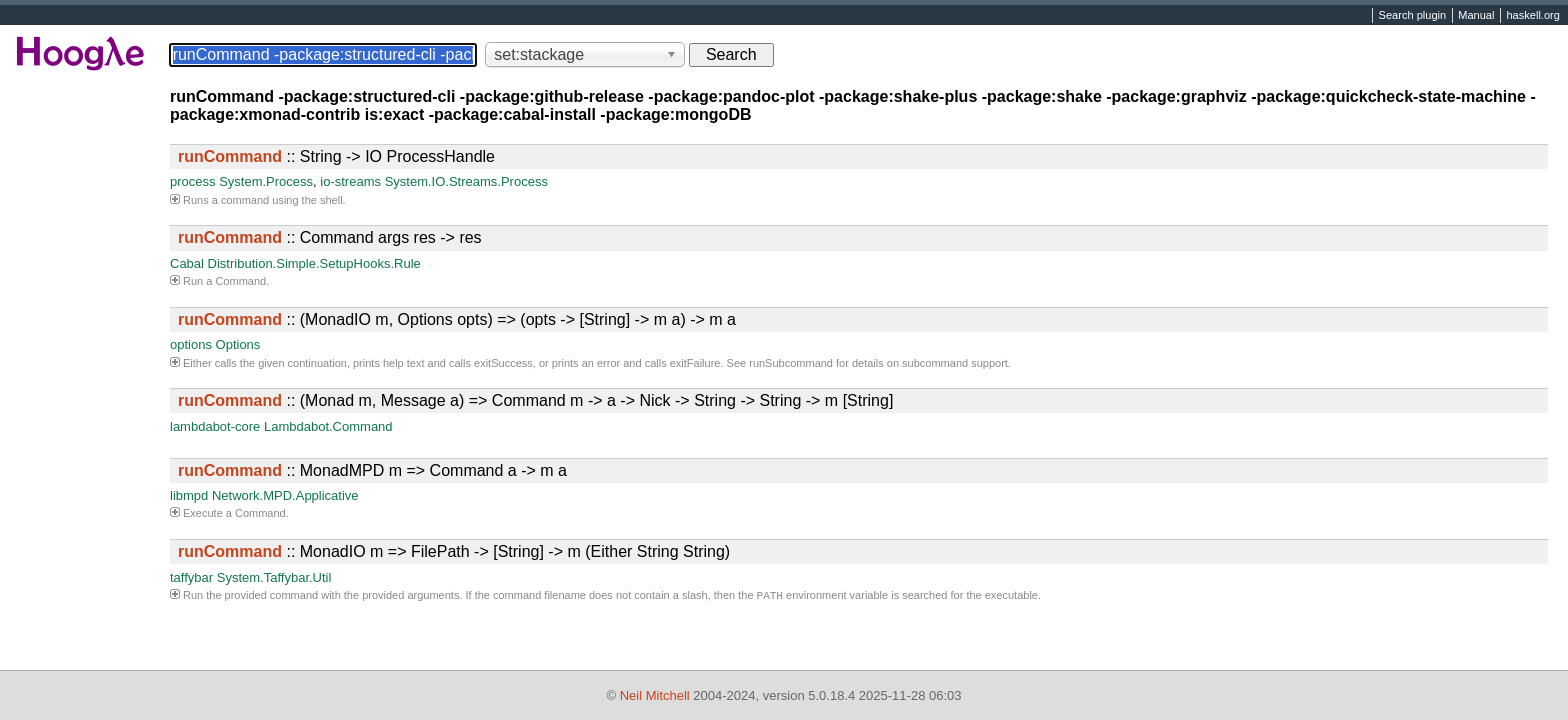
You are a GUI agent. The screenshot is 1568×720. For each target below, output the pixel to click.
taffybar (191, 577)
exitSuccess (503, 363)
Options (238, 344)
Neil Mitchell (655, 695)
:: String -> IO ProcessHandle (336, 156)
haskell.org (1532, 16)
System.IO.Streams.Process (466, 181)
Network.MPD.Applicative (285, 495)
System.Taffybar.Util (274, 577)
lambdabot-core (215, 426)
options (191, 344)
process (193, 181)
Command (240, 281)
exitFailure (695, 363)
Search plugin (1413, 16)
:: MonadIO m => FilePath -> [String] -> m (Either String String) (454, 551)
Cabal (187, 263)
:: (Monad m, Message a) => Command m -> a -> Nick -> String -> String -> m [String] (535, 400)
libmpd (189, 495)
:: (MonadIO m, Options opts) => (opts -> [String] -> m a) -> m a (457, 319)
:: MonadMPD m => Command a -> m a (372, 470)
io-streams (350, 181)
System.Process (266, 181)
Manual (1476, 16)
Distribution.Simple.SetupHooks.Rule (314, 263)
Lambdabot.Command (328, 426)
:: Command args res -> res (330, 237)
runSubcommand (791, 363)
